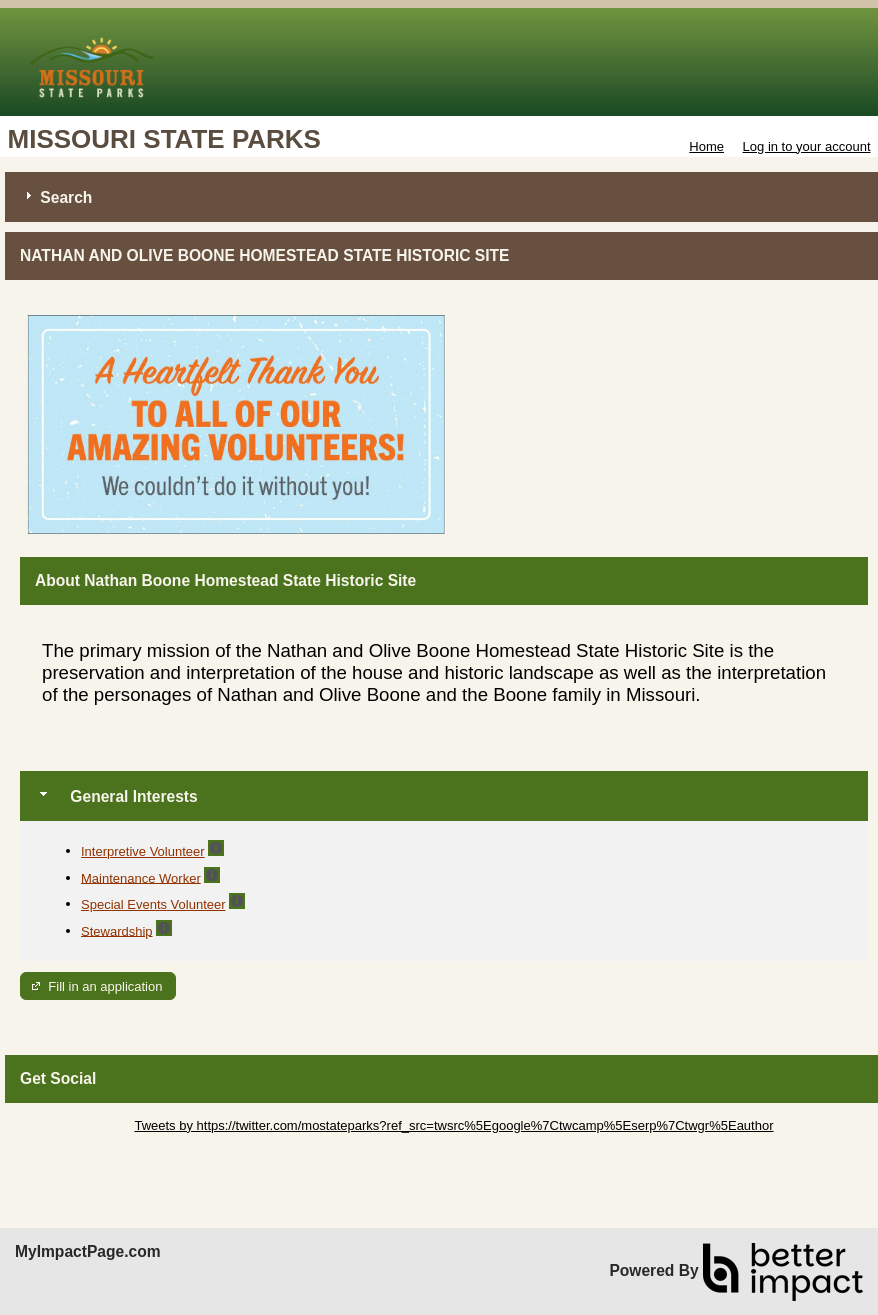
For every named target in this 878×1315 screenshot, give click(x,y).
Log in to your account (807, 146)
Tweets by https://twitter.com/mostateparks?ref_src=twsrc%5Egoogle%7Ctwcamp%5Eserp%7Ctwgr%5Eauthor (453, 1125)
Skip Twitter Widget (75, 1125)
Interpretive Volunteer (143, 851)
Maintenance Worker (141, 877)
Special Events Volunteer (153, 904)
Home (706, 146)
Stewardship (117, 930)
